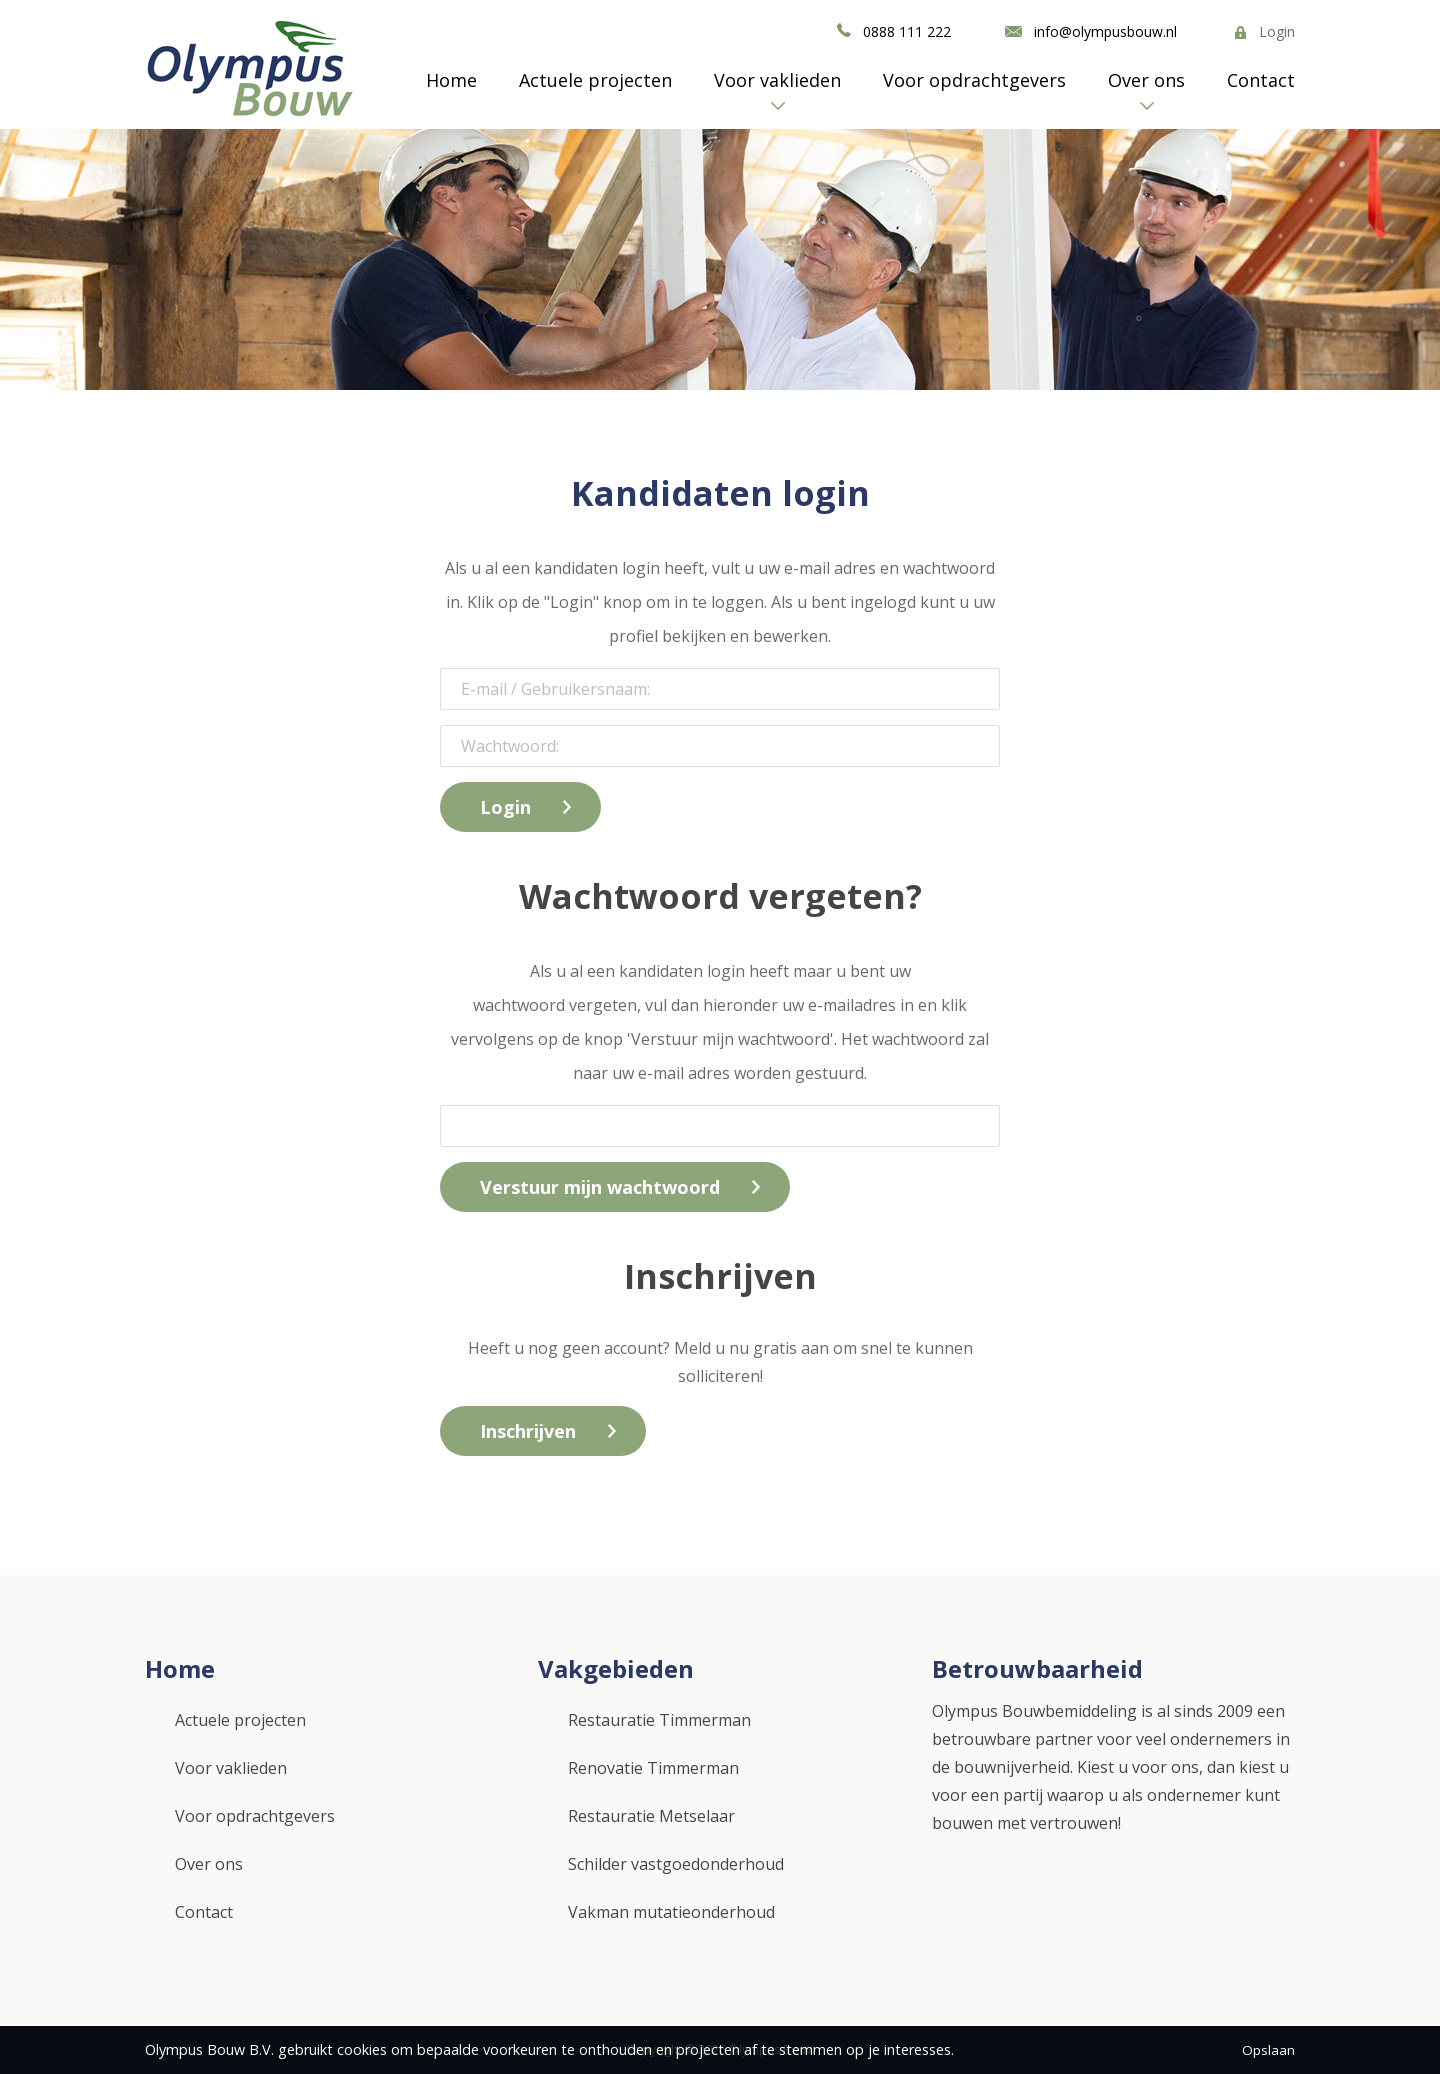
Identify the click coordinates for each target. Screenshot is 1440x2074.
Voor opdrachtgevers (974, 80)
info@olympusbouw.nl (1105, 31)
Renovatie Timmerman (653, 1768)
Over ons (1146, 80)
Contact (1261, 80)
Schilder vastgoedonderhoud (676, 1864)
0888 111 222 (907, 31)
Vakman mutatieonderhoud (671, 1912)
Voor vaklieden (777, 80)
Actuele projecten (595, 80)
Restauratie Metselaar (651, 1816)
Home (451, 80)
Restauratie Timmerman (659, 1720)
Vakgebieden (616, 1668)
